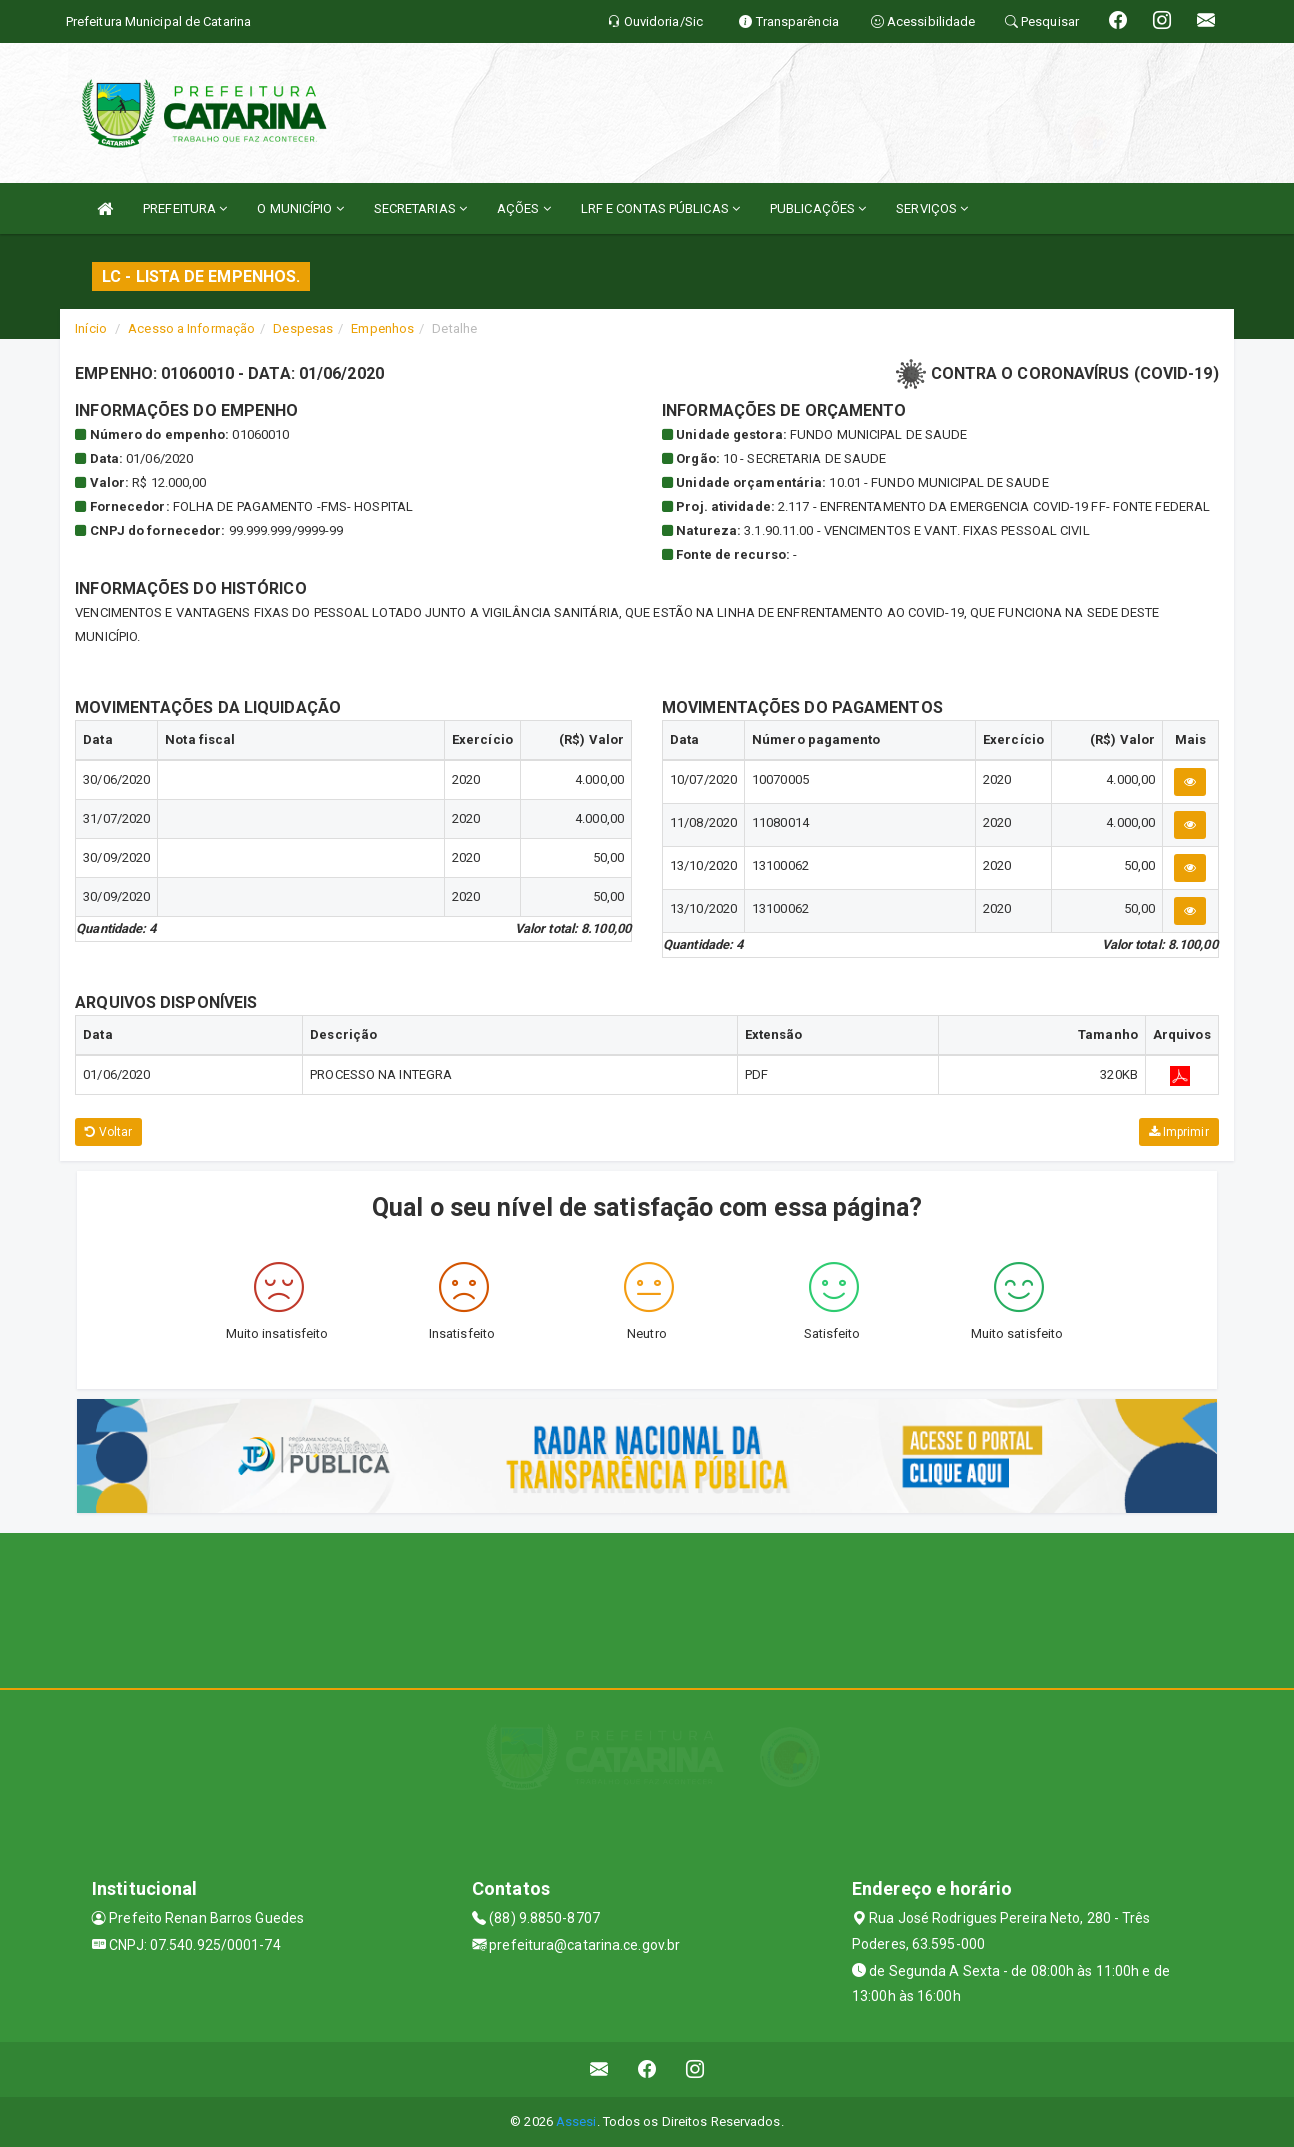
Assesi (576, 2121)
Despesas (303, 328)
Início (91, 328)
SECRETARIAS (420, 208)
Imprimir (1179, 1132)
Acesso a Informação (191, 328)
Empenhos (382, 328)
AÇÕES (524, 208)
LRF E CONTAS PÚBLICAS (660, 208)
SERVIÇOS (932, 208)
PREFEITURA (185, 208)
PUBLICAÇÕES (818, 208)
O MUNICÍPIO (300, 208)
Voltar (108, 1132)
